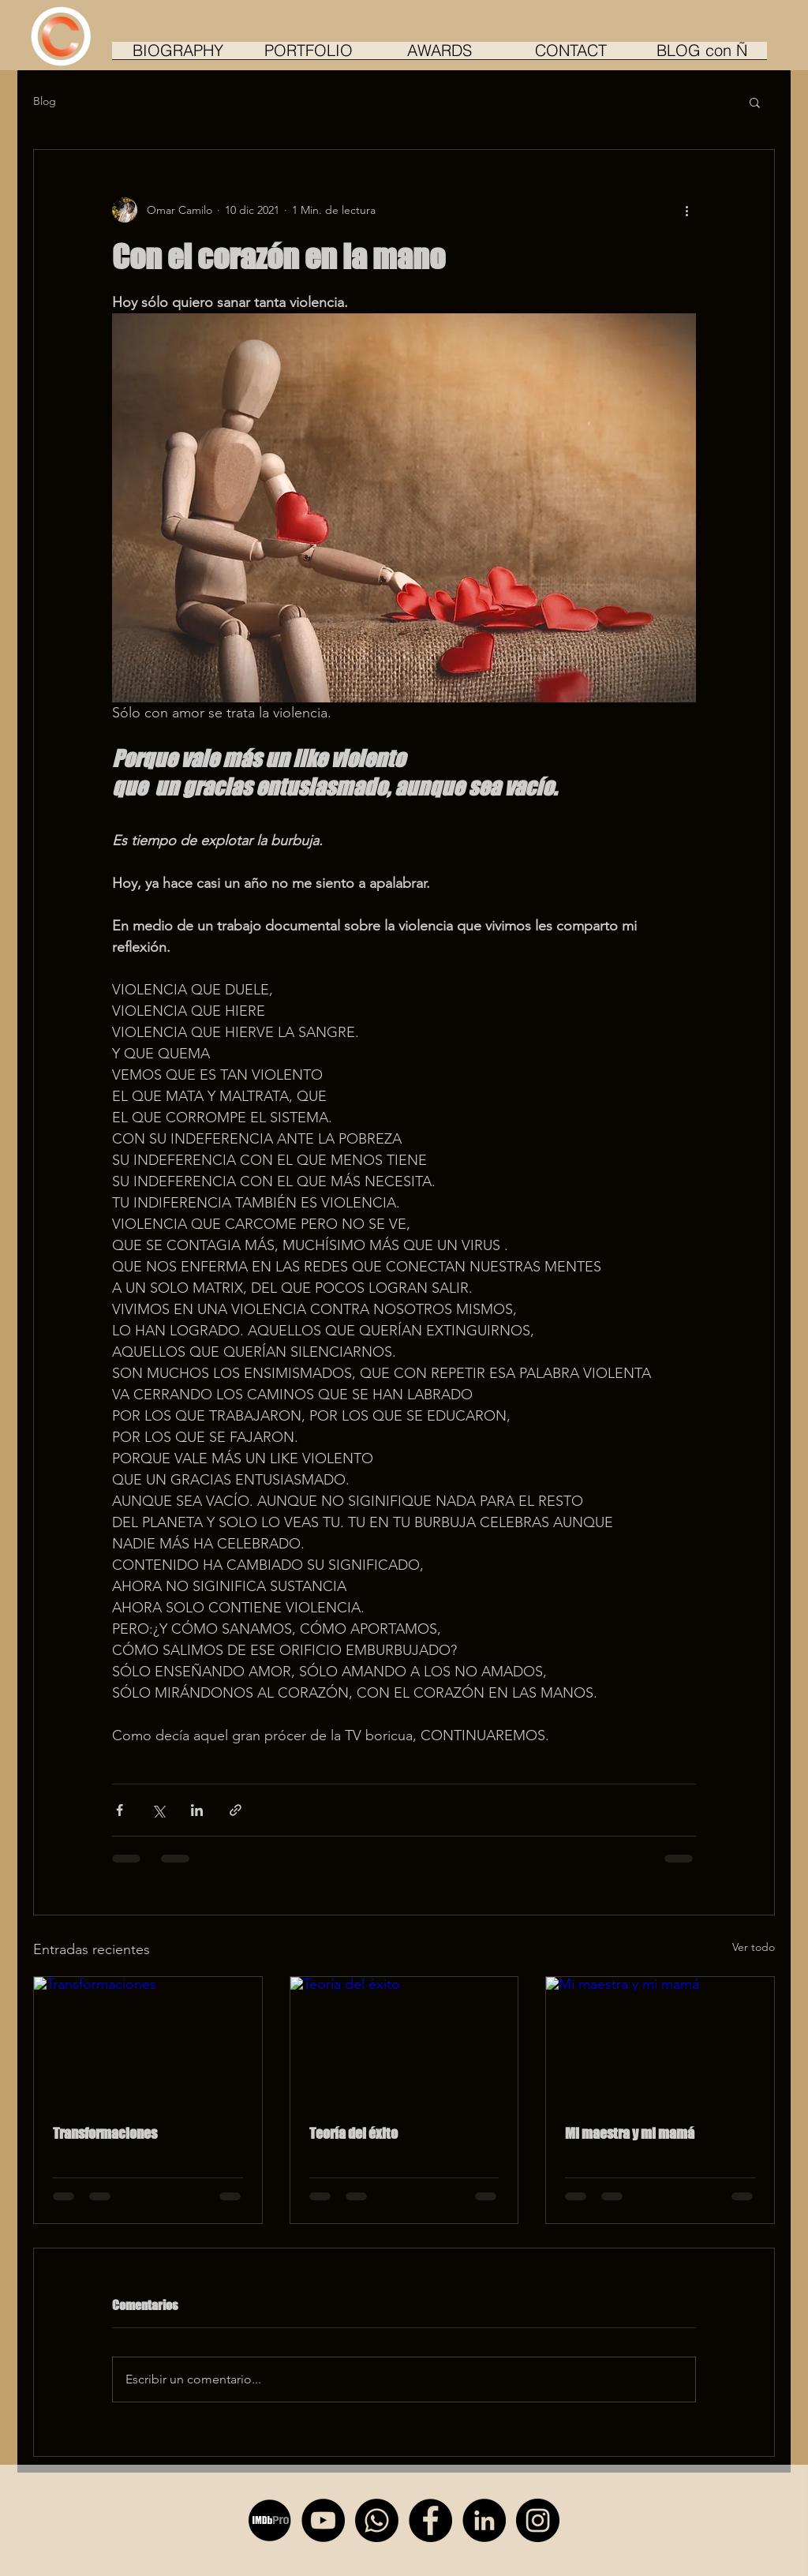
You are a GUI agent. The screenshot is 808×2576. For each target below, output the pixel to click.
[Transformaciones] (148, 2041)
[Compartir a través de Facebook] (119, 1810)
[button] (754, 101)
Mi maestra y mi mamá (629, 2133)
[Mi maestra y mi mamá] (660, 2041)
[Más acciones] (686, 209)
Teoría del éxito (353, 2133)
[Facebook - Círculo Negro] (430, 2520)
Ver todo (753, 1947)
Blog (44, 101)
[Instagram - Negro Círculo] (537, 2520)
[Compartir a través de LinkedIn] (196, 1810)
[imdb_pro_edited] (269, 2520)
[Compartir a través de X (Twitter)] (158, 1810)
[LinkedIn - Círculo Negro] (484, 2520)
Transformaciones (105, 2133)
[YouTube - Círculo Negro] (323, 2520)
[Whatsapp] (376, 2520)
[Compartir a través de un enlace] (235, 1810)
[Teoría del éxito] (404, 2041)
